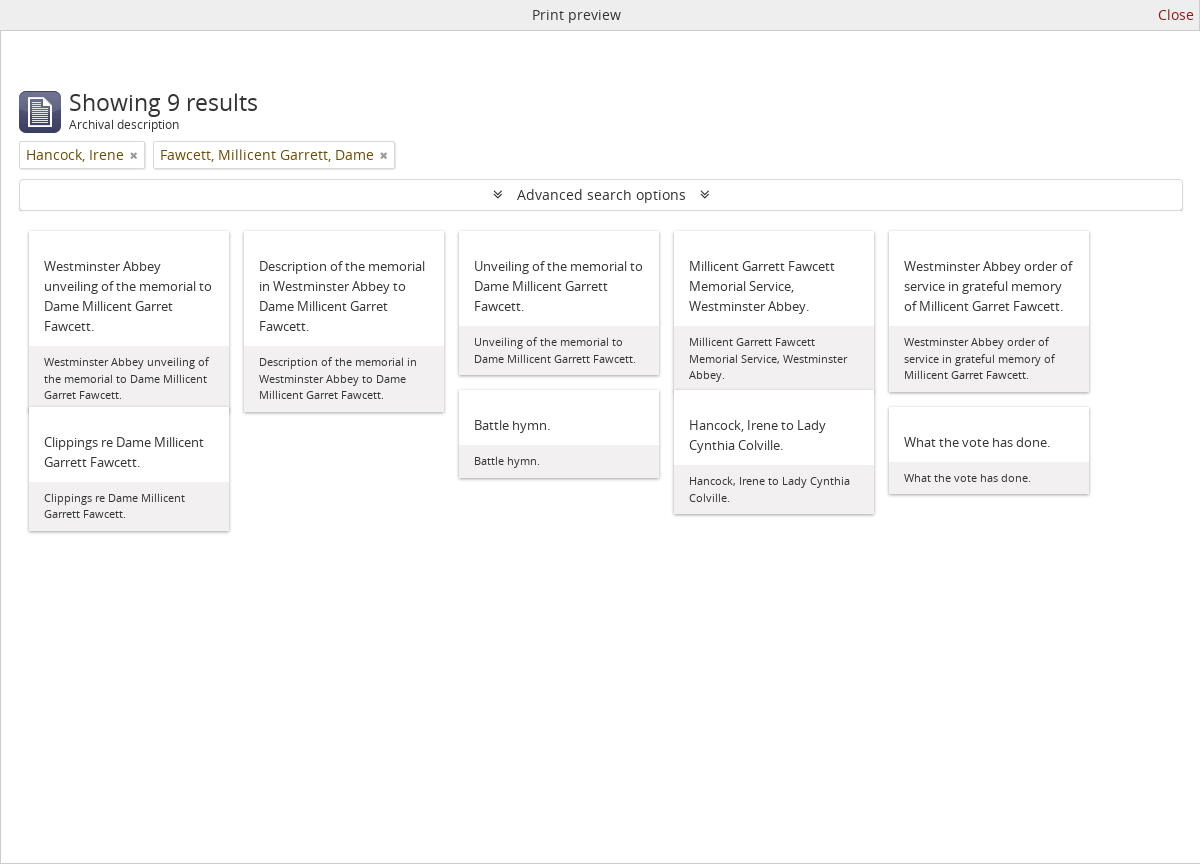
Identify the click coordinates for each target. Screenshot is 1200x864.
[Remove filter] (134, 155)
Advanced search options (601, 194)
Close (1176, 14)
